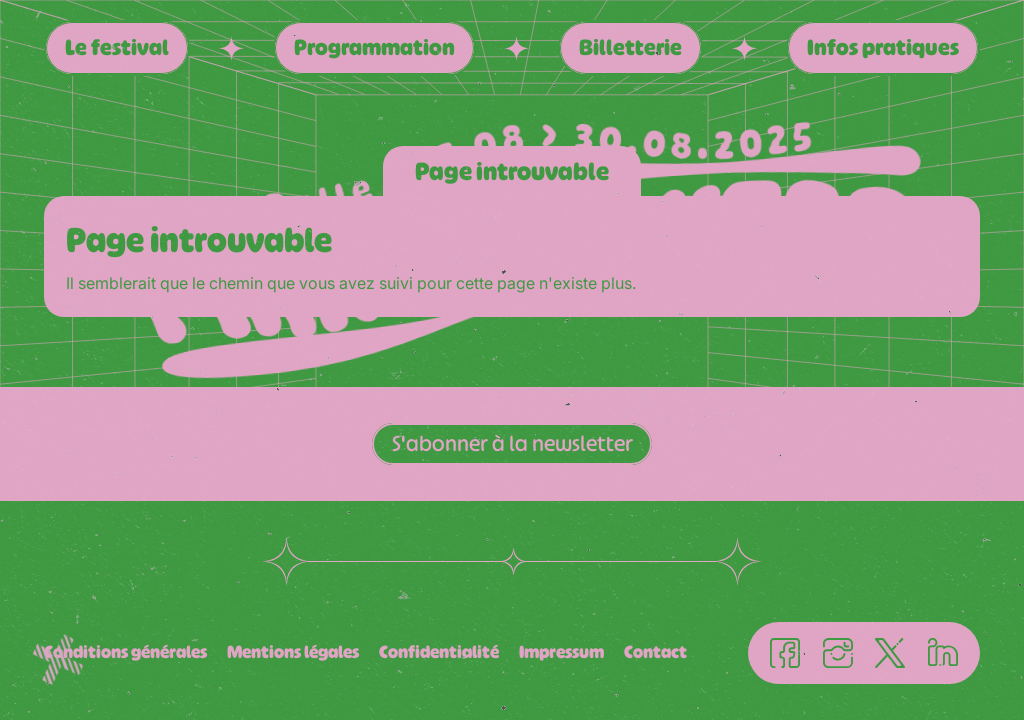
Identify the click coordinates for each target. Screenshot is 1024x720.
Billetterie (630, 47)
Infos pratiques (883, 47)
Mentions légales (293, 651)
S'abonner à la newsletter (512, 443)
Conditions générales (125, 651)
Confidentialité (439, 651)
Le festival (117, 47)
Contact (655, 651)
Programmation (374, 47)
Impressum (561, 651)
